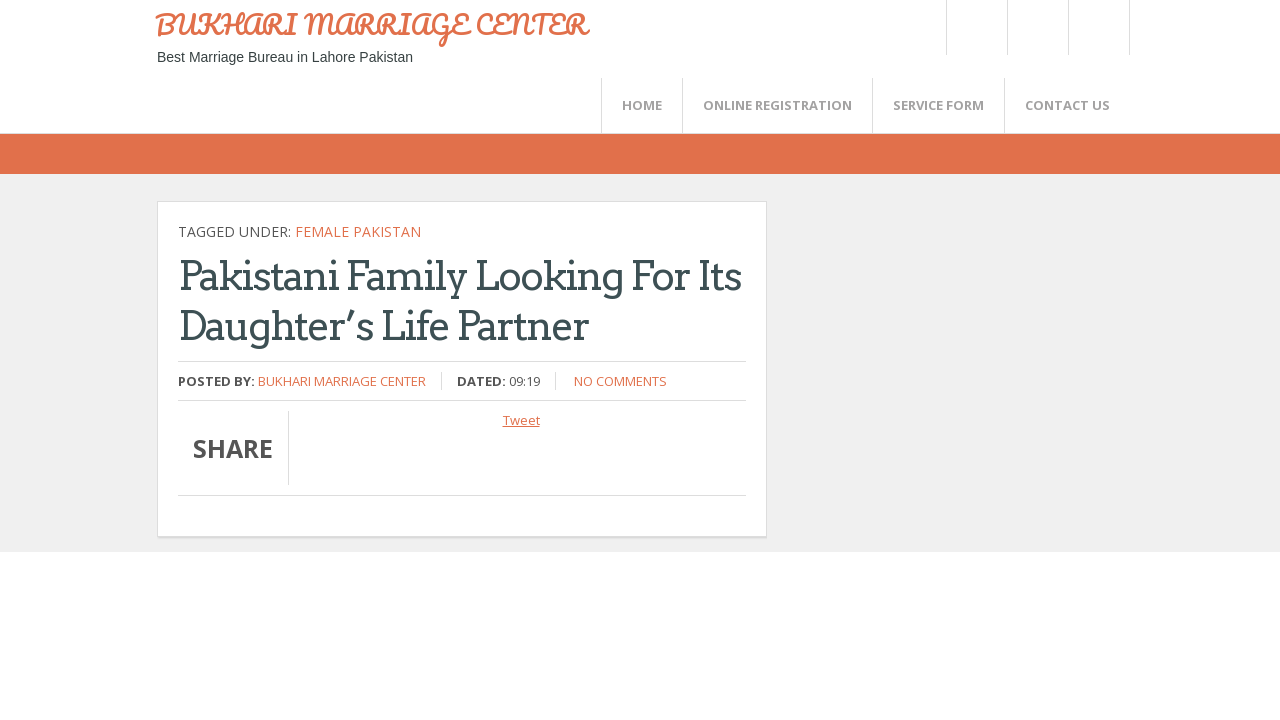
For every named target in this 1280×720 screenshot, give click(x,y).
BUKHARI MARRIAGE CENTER (371, 24)
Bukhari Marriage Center (342, 381)
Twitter (976, 27)
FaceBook (1095, 27)
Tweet (521, 420)
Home (642, 105)
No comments (620, 381)
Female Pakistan (358, 231)
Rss (1037, 27)
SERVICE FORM (938, 105)
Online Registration (777, 105)
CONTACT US (1067, 105)
